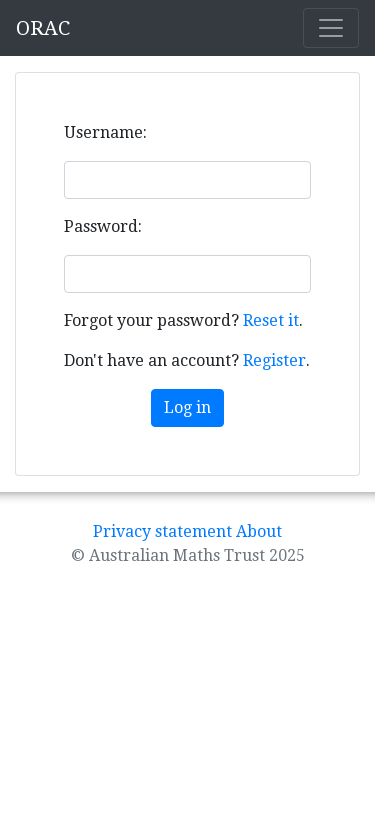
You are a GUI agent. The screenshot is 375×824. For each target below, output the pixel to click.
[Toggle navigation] (331, 28)
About (259, 531)
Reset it (271, 320)
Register (274, 360)
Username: (105, 132)
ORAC (43, 28)
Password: (103, 226)
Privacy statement (162, 531)
